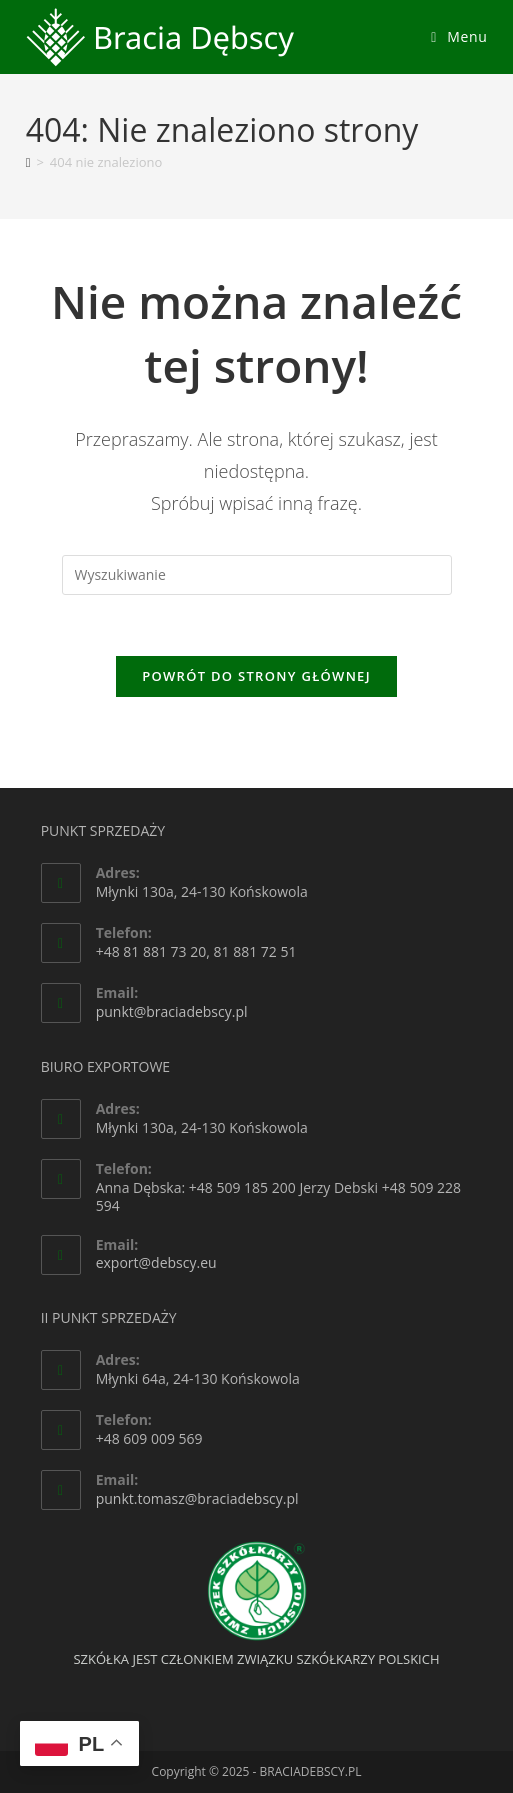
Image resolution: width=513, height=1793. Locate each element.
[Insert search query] (257, 575)
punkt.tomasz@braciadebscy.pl (197, 1498)
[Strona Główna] (28, 162)
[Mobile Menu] (459, 36)
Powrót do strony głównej (256, 676)
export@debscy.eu (156, 1262)
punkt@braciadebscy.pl (172, 1011)
